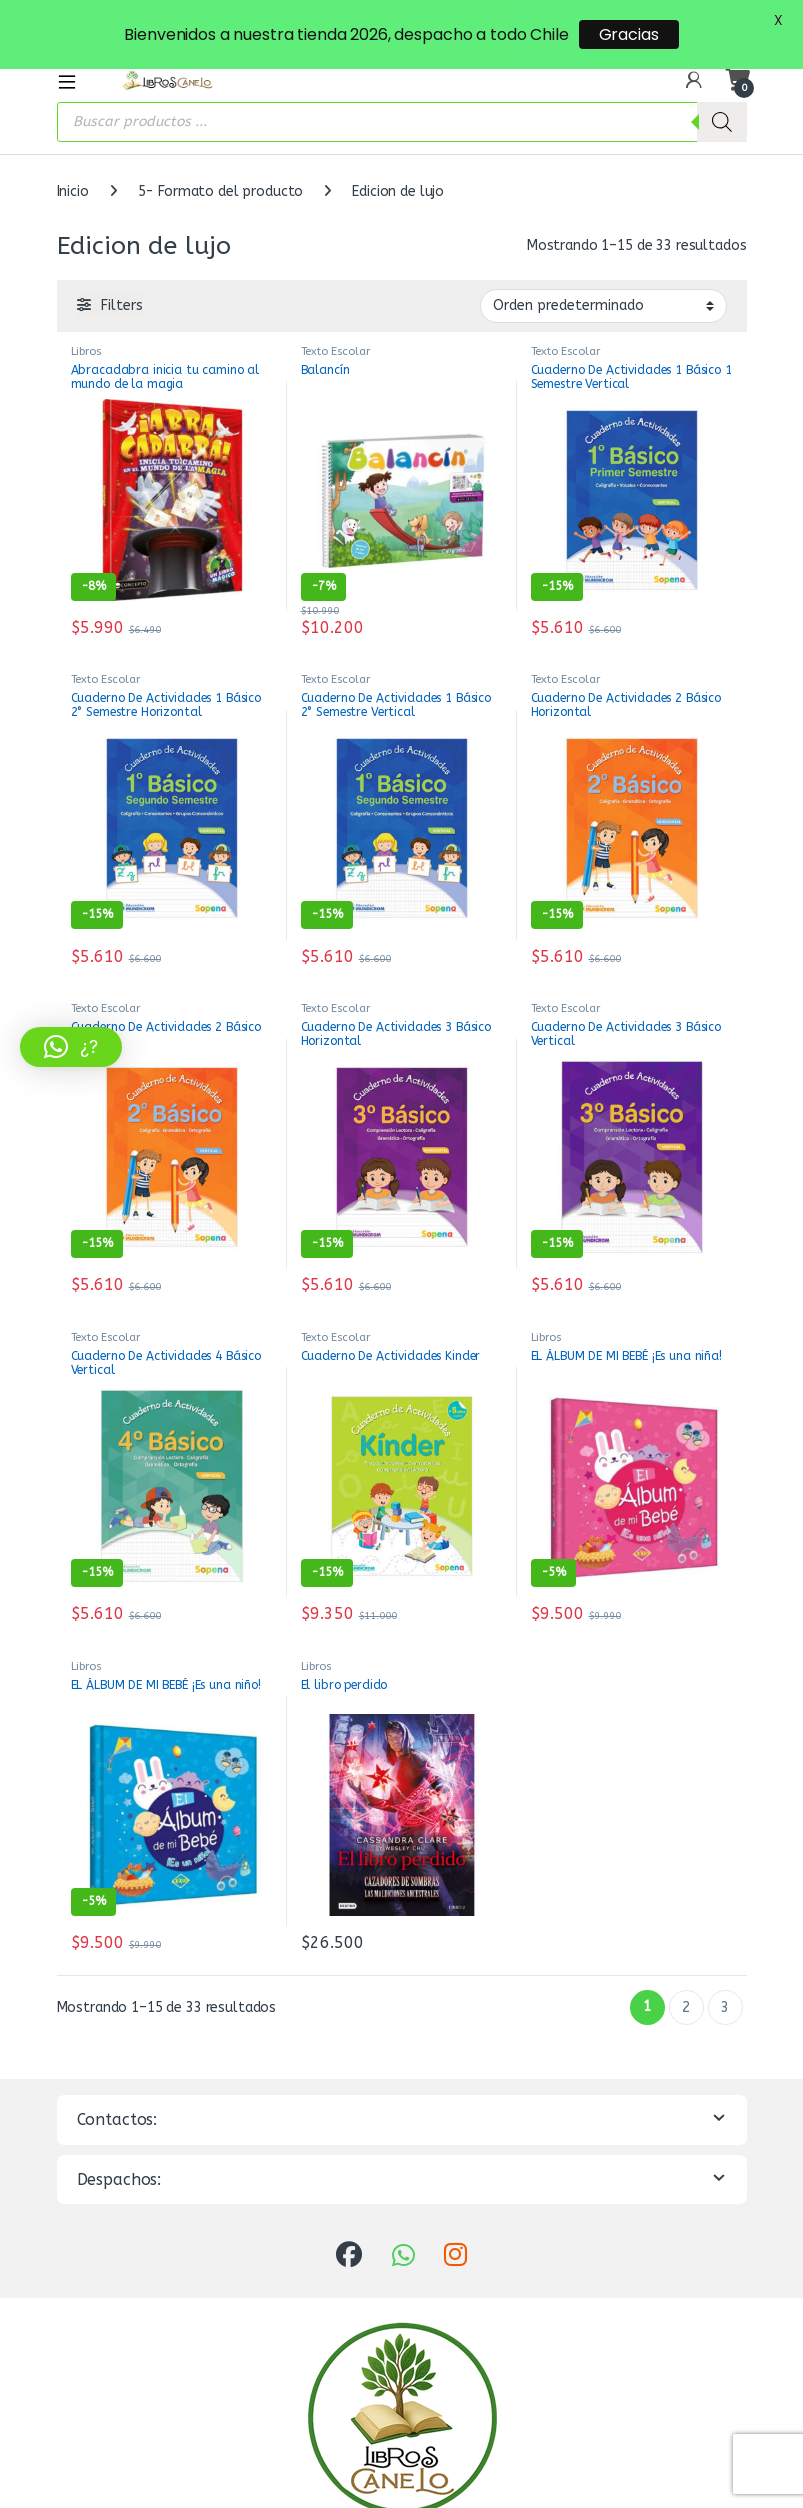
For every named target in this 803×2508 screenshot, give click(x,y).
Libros (86, 311)
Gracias (629, 34)
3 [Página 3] (725, 1967)
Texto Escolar (335, 311)
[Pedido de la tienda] (603, 266)
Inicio (73, 151)
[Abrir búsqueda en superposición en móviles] (402, 82)
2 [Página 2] (686, 1967)
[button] (71, 1047)
